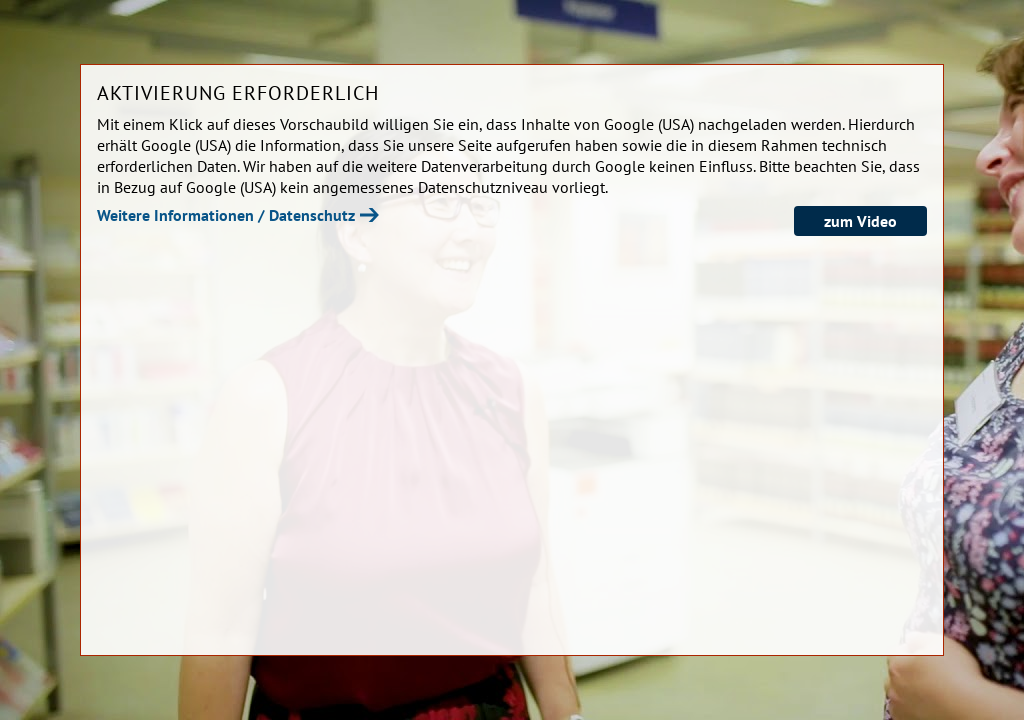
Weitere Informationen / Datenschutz (226, 215)
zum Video (860, 221)
